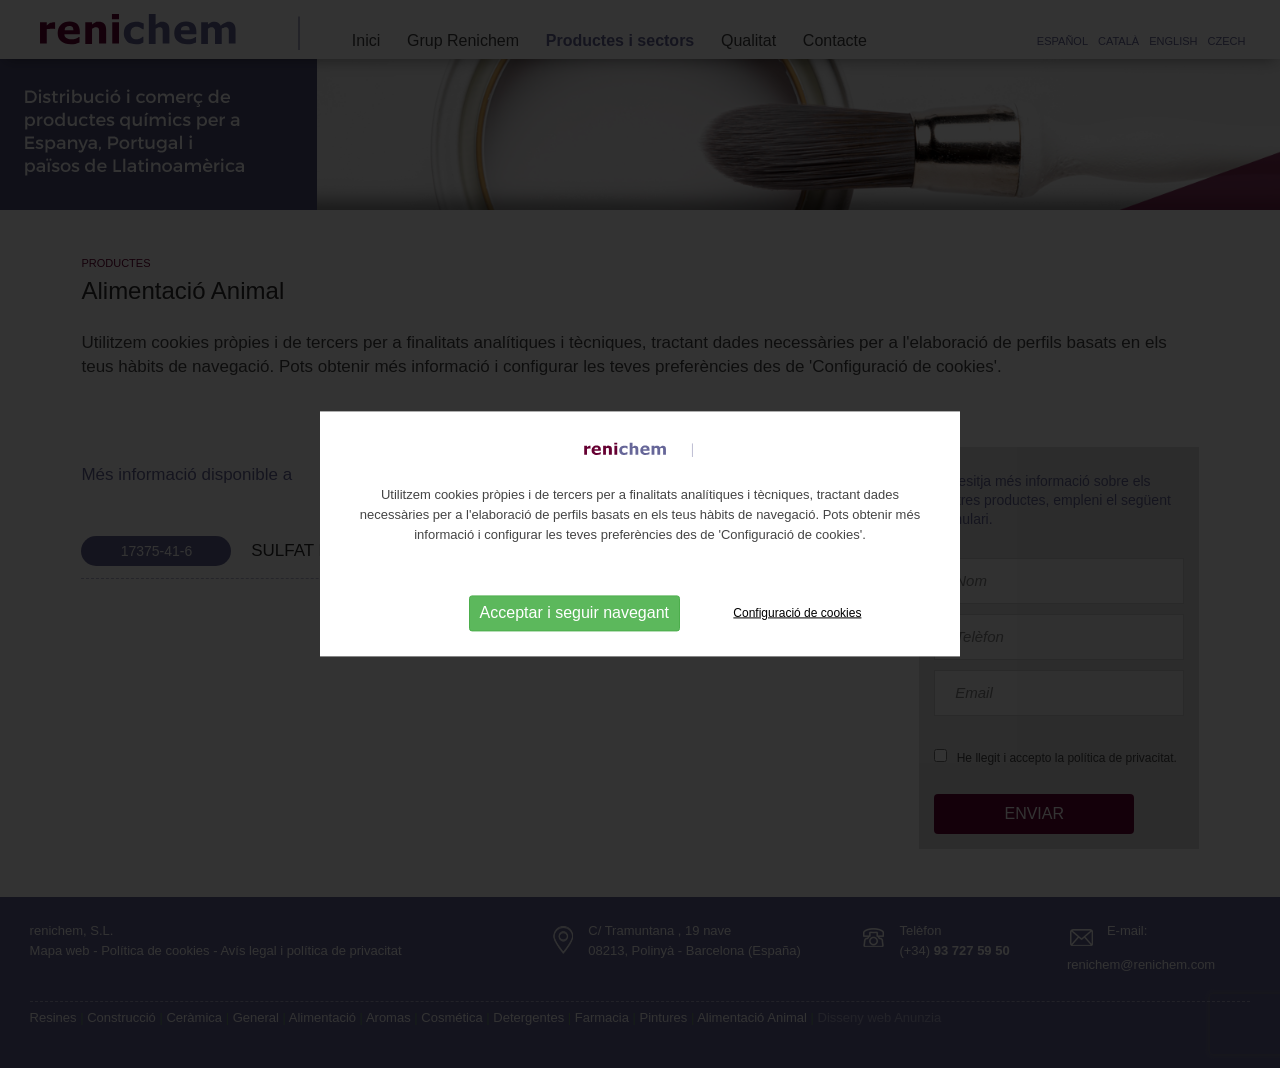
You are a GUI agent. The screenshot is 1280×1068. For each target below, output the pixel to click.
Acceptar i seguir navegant (574, 612)
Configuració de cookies (797, 612)
